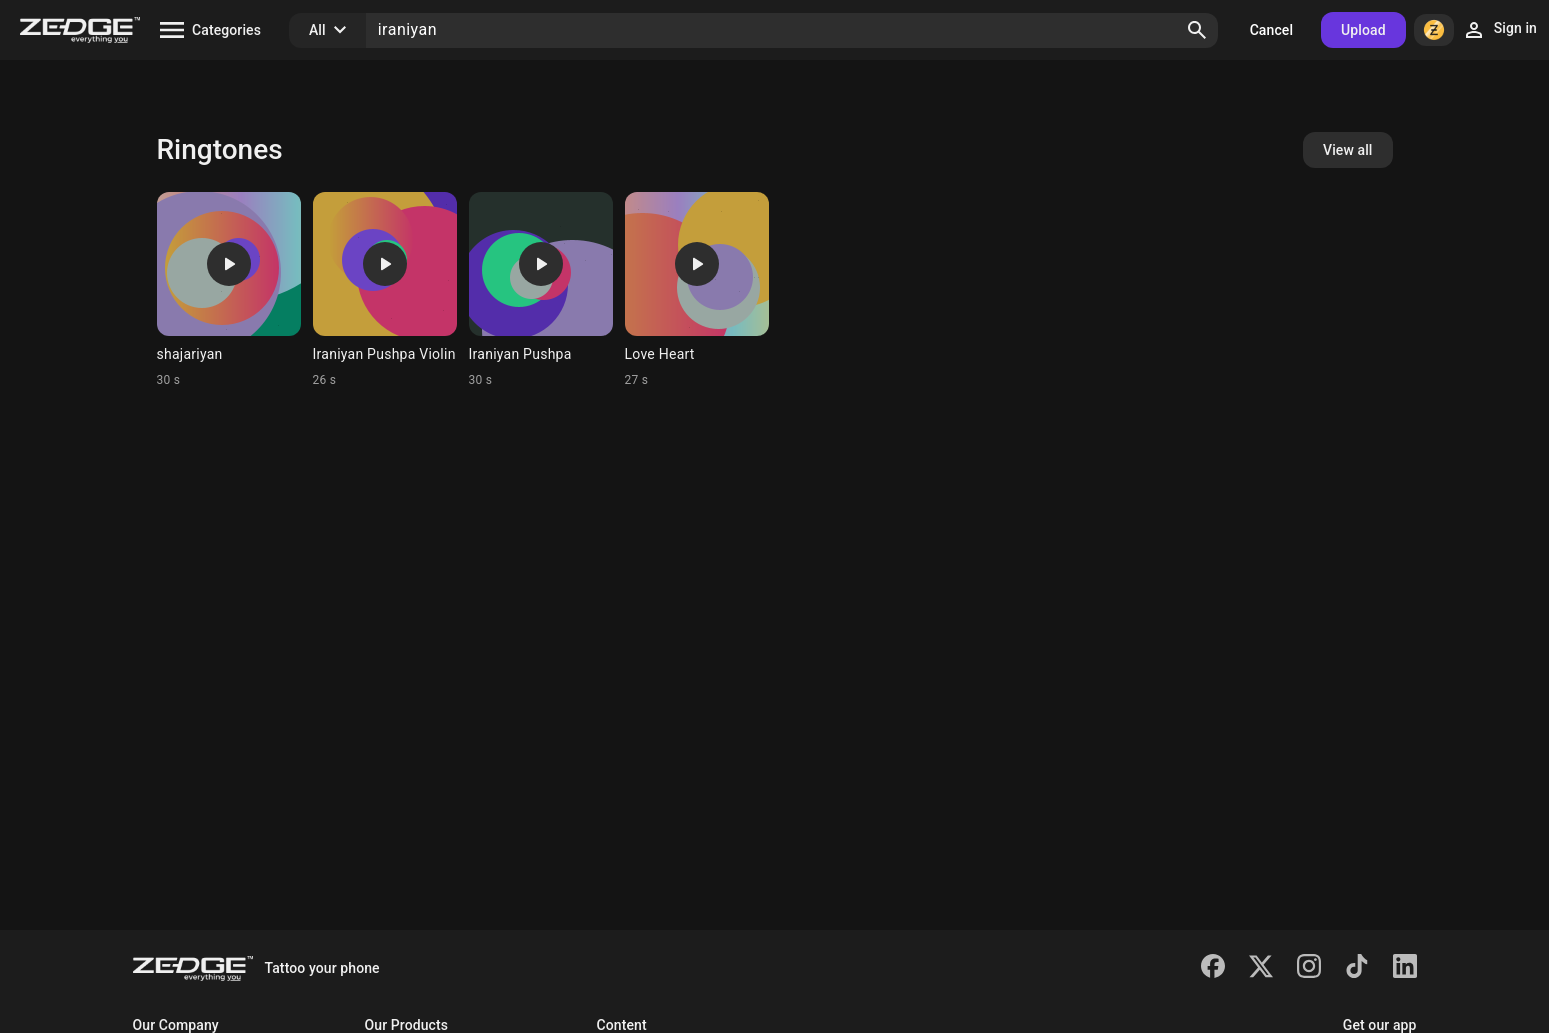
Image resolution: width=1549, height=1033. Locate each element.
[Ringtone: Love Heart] (697, 290)
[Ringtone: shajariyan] (229, 290)
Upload (1363, 30)
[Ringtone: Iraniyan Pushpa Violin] (385, 290)
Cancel (1271, 30)
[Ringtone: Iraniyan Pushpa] (541, 290)
